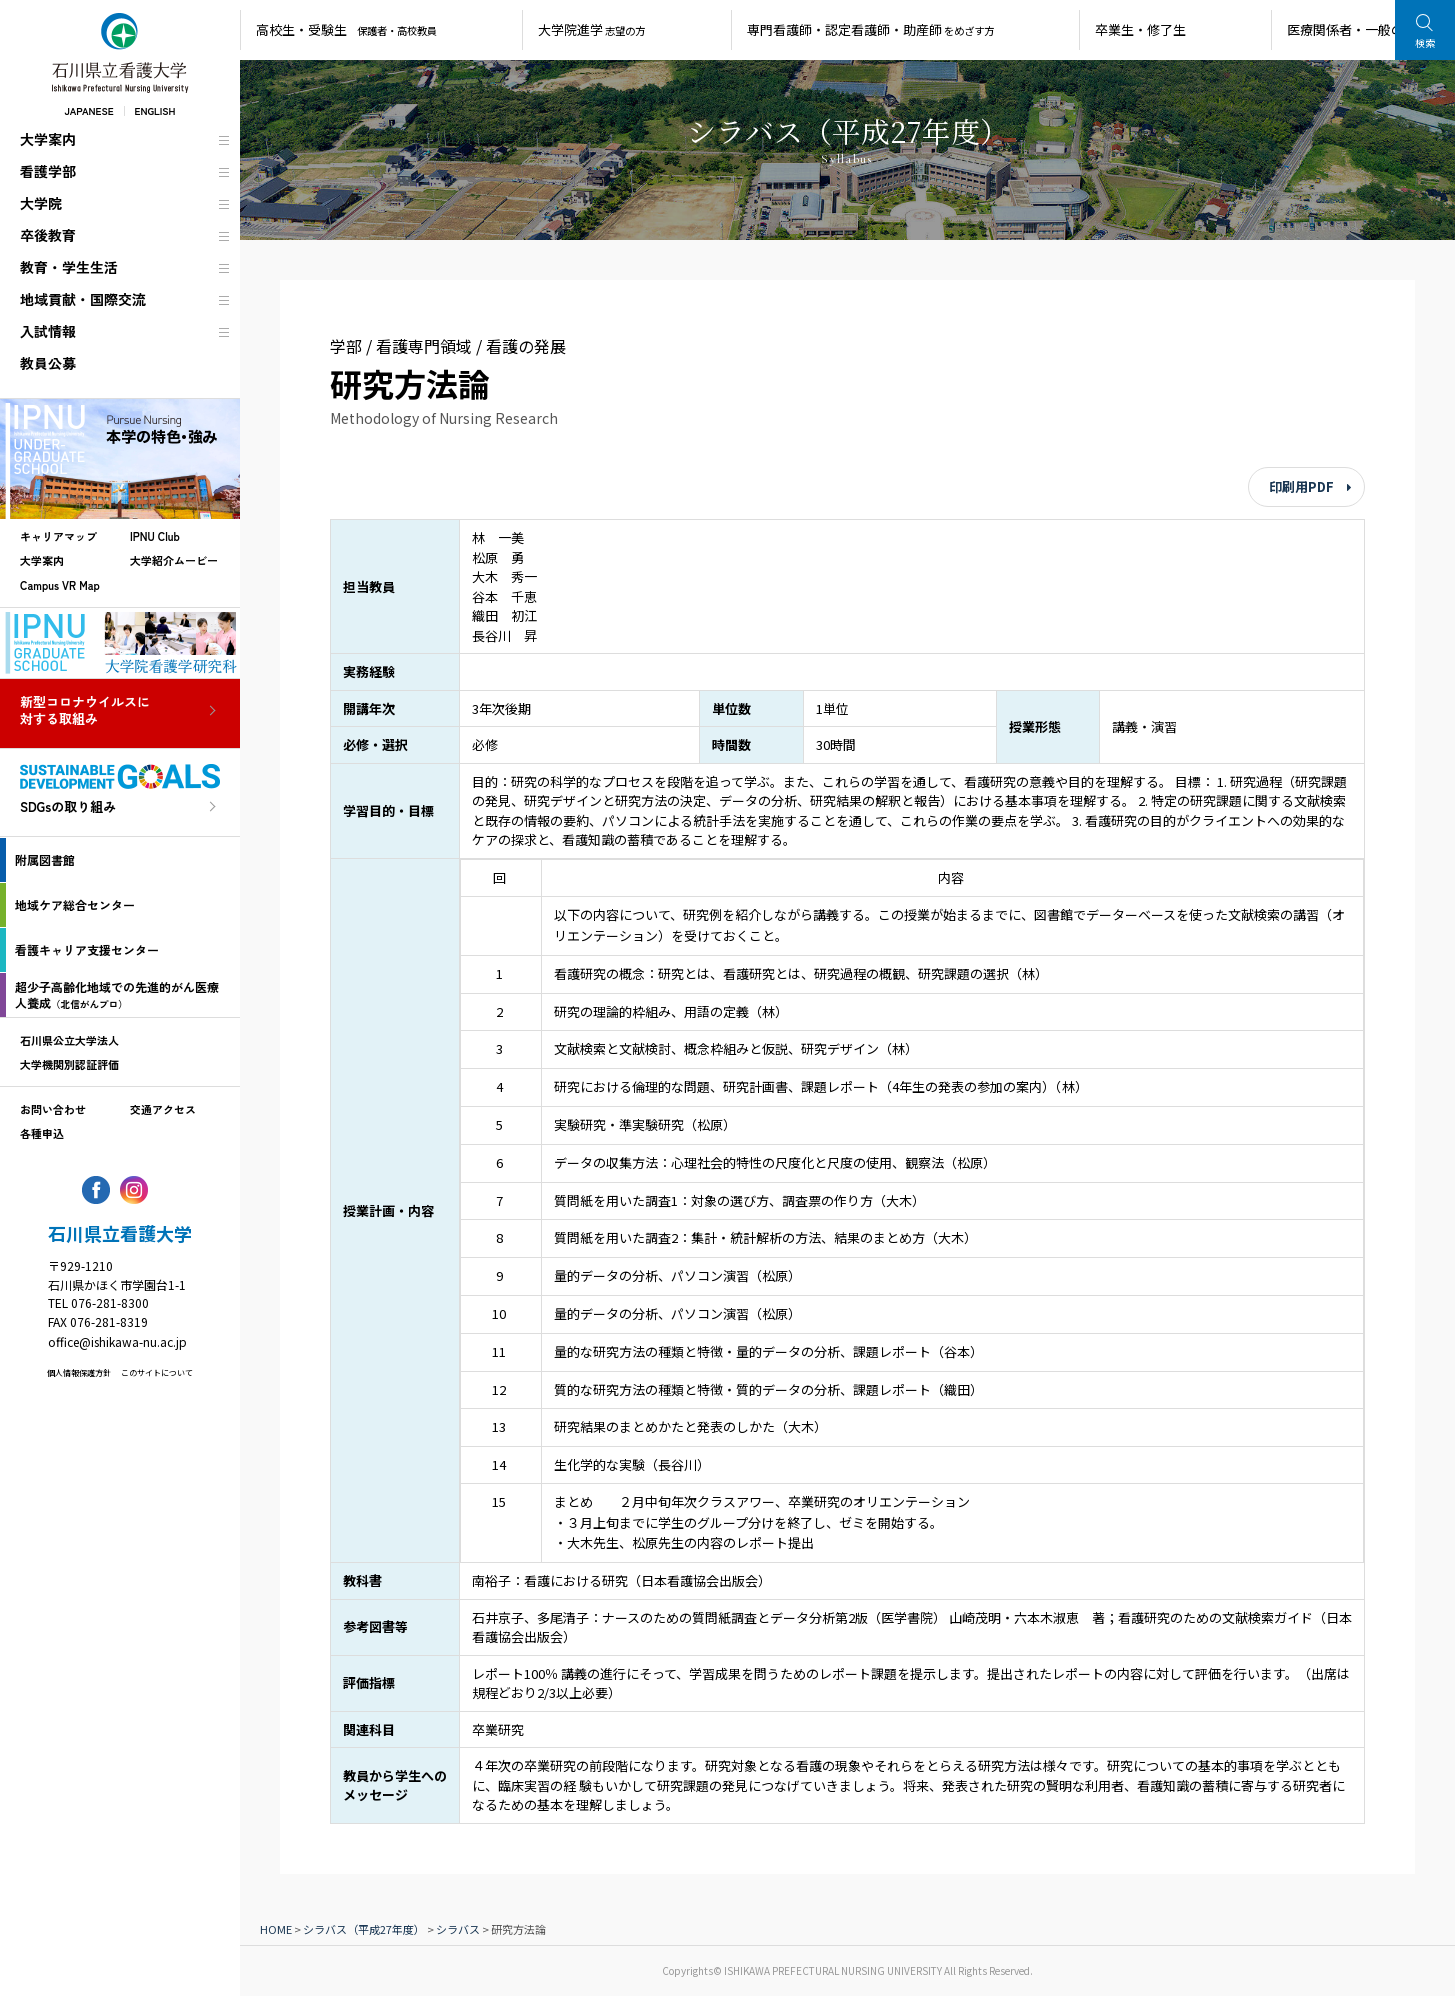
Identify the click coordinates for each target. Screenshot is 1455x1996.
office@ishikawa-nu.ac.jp (117, 1341)
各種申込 (42, 1133)
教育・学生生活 (69, 267)
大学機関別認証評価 (69, 1064)
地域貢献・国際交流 (83, 299)
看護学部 (48, 171)
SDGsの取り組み (68, 807)
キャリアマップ (58, 536)
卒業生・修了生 (1140, 29)
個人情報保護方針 (79, 1372)
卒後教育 (48, 235)
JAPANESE (88, 110)
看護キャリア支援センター (87, 949)
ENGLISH (155, 110)
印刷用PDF (1301, 486)
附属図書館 (45, 859)
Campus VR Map (60, 585)
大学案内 (48, 139)
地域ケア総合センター (75, 904)
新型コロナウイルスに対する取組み (85, 711)
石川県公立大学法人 (69, 1040)
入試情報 (48, 331)
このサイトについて (157, 1372)
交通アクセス (163, 1109)
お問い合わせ (53, 1109)
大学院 (41, 203)
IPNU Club (155, 536)
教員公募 (48, 363)
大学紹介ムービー (174, 560)
